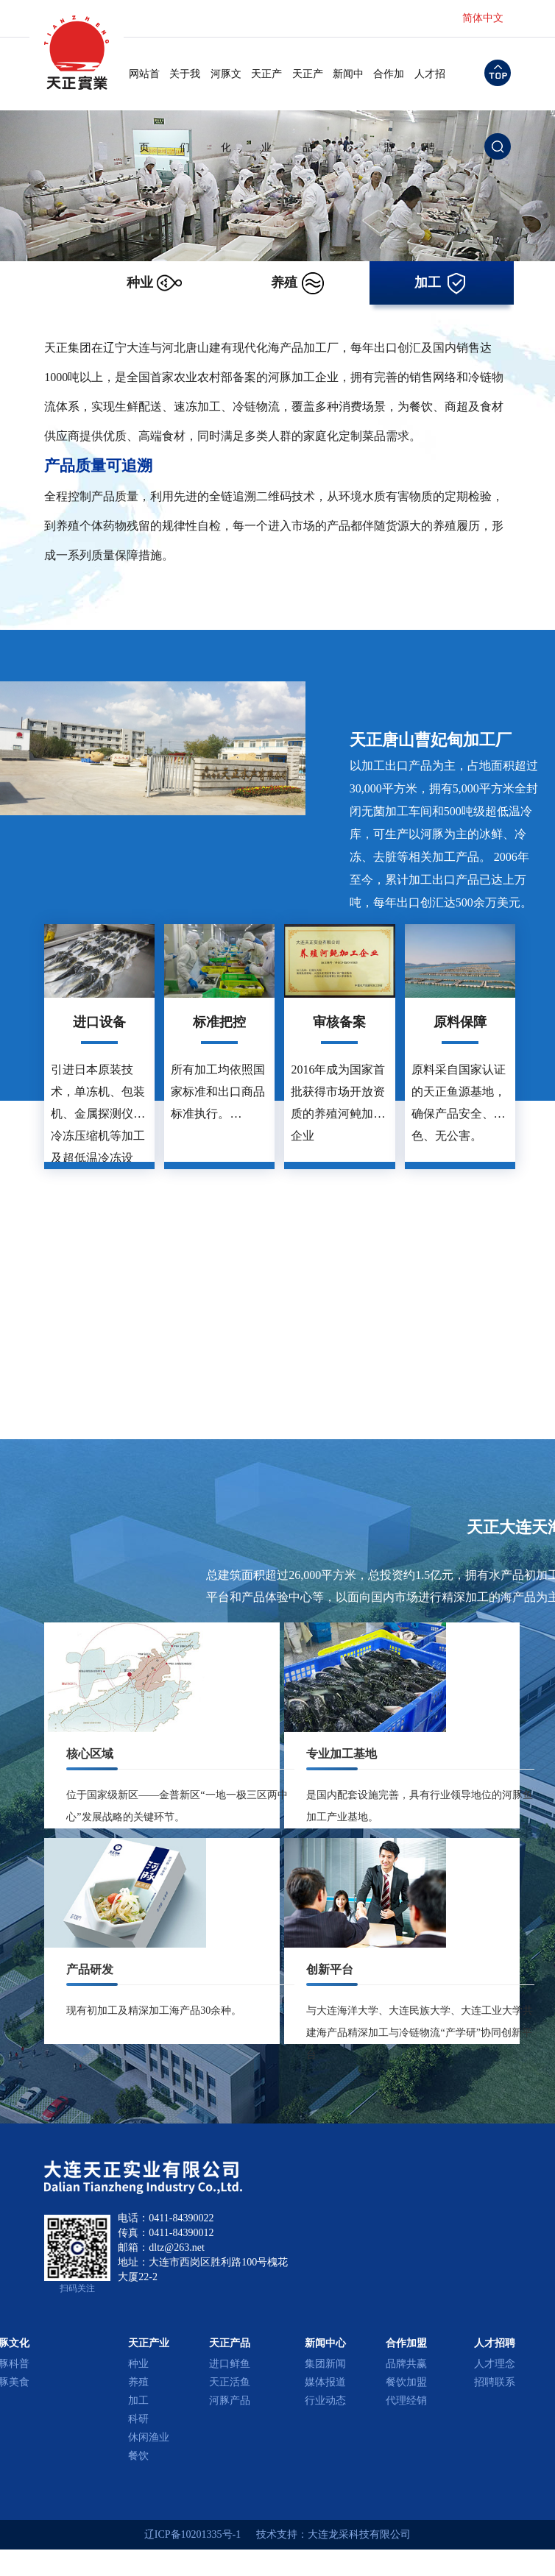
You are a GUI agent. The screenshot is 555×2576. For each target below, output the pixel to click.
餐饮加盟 (406, 2382)
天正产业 (266, 89)
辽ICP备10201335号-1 (192, 2534)
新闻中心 (348, 89)
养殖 (138, 2382)
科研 (138, 2418)
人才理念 (494, 2363)
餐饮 (138, 2455)
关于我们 (184, 89)
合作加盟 (388, 89)
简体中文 (482, 18)
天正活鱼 (229, 2382)
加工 (138, 2400)
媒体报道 (325, 2382)
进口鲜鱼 (229, 2363)
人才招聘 (429, 89)
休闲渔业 (148, 2437)
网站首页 (144, 89)
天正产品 (307, 89)
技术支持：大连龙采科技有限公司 (333, 2534)
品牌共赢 (406, 2363)
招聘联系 (494, 2382)
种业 (138, 2363)
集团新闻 (325, 2363)
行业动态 (325, 2400)
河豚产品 (229, 2400)
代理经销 (406, 2400)
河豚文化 (226, 89)
